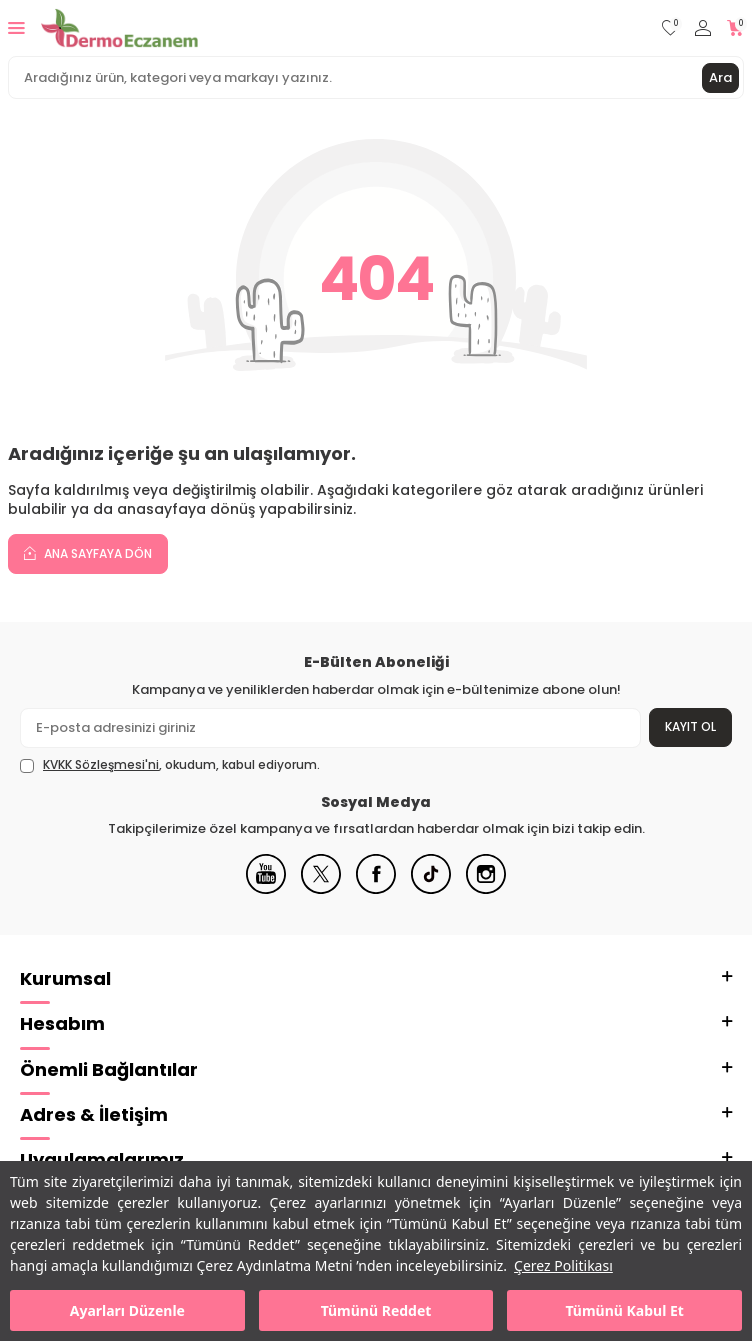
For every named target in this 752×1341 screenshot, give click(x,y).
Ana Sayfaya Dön (88, 553)
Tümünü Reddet (376, 1310)
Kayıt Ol (690, 726)
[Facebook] (376, 889)
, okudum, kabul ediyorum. (170, 765)
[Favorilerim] (670, 28)
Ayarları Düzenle (127, 1310)
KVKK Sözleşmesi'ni (101, 764)
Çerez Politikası (563, 1265)
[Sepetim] (735, 28)
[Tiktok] (431, 889)
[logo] (119, 28)
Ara (720, 77)
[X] (321, 889)
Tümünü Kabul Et (624, 1310)
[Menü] (16, 27)
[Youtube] (266, 889)
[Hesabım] (703, 28)
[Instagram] (486, 889)
